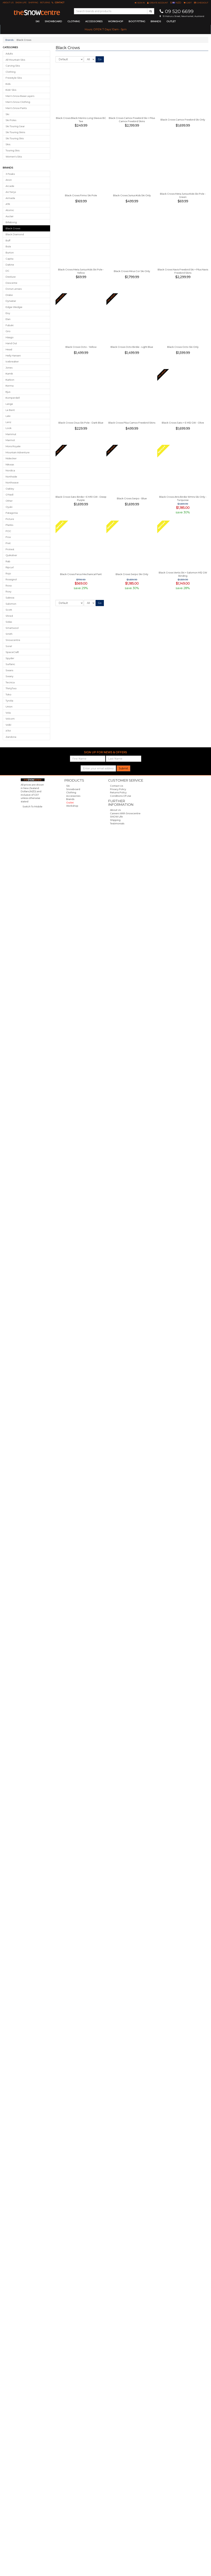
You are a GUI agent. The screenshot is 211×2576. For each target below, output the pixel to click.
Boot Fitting (137, 21)
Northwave (12, 482)
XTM (8, 730)
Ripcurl (10, 567)
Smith (9, 633)
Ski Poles (11, 120)
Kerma (10, 385)
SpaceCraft (12, 652)
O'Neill (9, 494)
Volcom (10, 718)
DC (7, 270)
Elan (8, 319)
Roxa (9, 585)
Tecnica (10, 682)
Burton (10, 252)
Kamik (9, 373)
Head (9, 349)
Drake (9, 294)
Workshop (115, 21)
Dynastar (11, 300)
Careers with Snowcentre (125, 813)
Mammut (11, 434)
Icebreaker (12, 361)
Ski (7, 114)
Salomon (11, 603)
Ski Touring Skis (15, 138)
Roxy (8, 591)
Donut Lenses (14, 288)
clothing (73, 21)
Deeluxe (11, 276)
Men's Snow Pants (16, 108)
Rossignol (11, 579)
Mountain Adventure (18, 452)
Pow (8, 537)
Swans (9, 670)
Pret (8, 543)
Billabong (11, 222)
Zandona (11, 736)
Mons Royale (13, 446)
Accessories (73, 795)
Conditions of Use (120, 795)
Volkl (8, 724)
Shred (9, 615)
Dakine (10, 264)
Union (9, 706)
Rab (8, 561)
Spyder (10, 658)
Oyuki (9, 506)
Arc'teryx (11, 191)
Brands (156, 21)
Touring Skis (12, 150)
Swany (9, 676)
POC (8, 531)
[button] (140, 2)
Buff (8, 240)
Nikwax (10, 464)
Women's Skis (14, 156)
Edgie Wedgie (14, 307)
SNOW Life (21, 2)
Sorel (9, 646)
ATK (8, 204)
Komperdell (13, 397)
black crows (13, 228)
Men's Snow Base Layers (20, 96)
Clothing (11, 71)
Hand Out (11, 343)
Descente (11, 282)
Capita (9, 258)
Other (9, 500)
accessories (94, 21)
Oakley (10, 488)
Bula (8, 246)
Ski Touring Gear (15, 126)
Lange (9, 403)
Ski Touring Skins (15, 132)
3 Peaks (10, 173)
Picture (10, 519)
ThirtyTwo (11, 688)
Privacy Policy (118, 789)
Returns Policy (118, 792)
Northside (11, 476)
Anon (9, 179)
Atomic (10, 210)
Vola (8, 712)
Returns (45, 2)
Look (9, 428)
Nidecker (11, 458)
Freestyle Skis (14, 77)
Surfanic (10, 664)
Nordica (10, 470)
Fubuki (10, 325)
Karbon (10, 379)
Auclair (10, 216)
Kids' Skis (11, 89)
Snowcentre (13, 640)
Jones (9, 367)
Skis (8, 144)
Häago (10, 337)
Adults (9, 53)
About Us (8, 2)
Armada (10, 198)
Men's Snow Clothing (18, 101)
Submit (123, 768)
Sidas (9, 621)
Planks (9, 524)
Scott (9, 609)
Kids (8, 83)
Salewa (10, 597)
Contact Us (116, 785)
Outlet (171, 21)
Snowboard (73, 789)
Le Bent (10, 410)
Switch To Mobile (32, 806)
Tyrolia (9, 700)
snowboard (53, 21)
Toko (8, 694)
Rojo (8, 573)
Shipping (33, 2)
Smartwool (12, 627)
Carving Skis (13, 65)
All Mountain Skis (15, 59)
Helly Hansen (13, 355)
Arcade (10, 186)
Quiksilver (11, 555)
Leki (8, 416)
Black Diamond (15, 234)
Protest (10, 549)
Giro (8, 331)
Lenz (8, 422)
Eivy (8, 313)
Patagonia (12, 512)
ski (37, 21)
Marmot (10, 440)
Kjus (8, 391)
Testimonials (117, 823)
